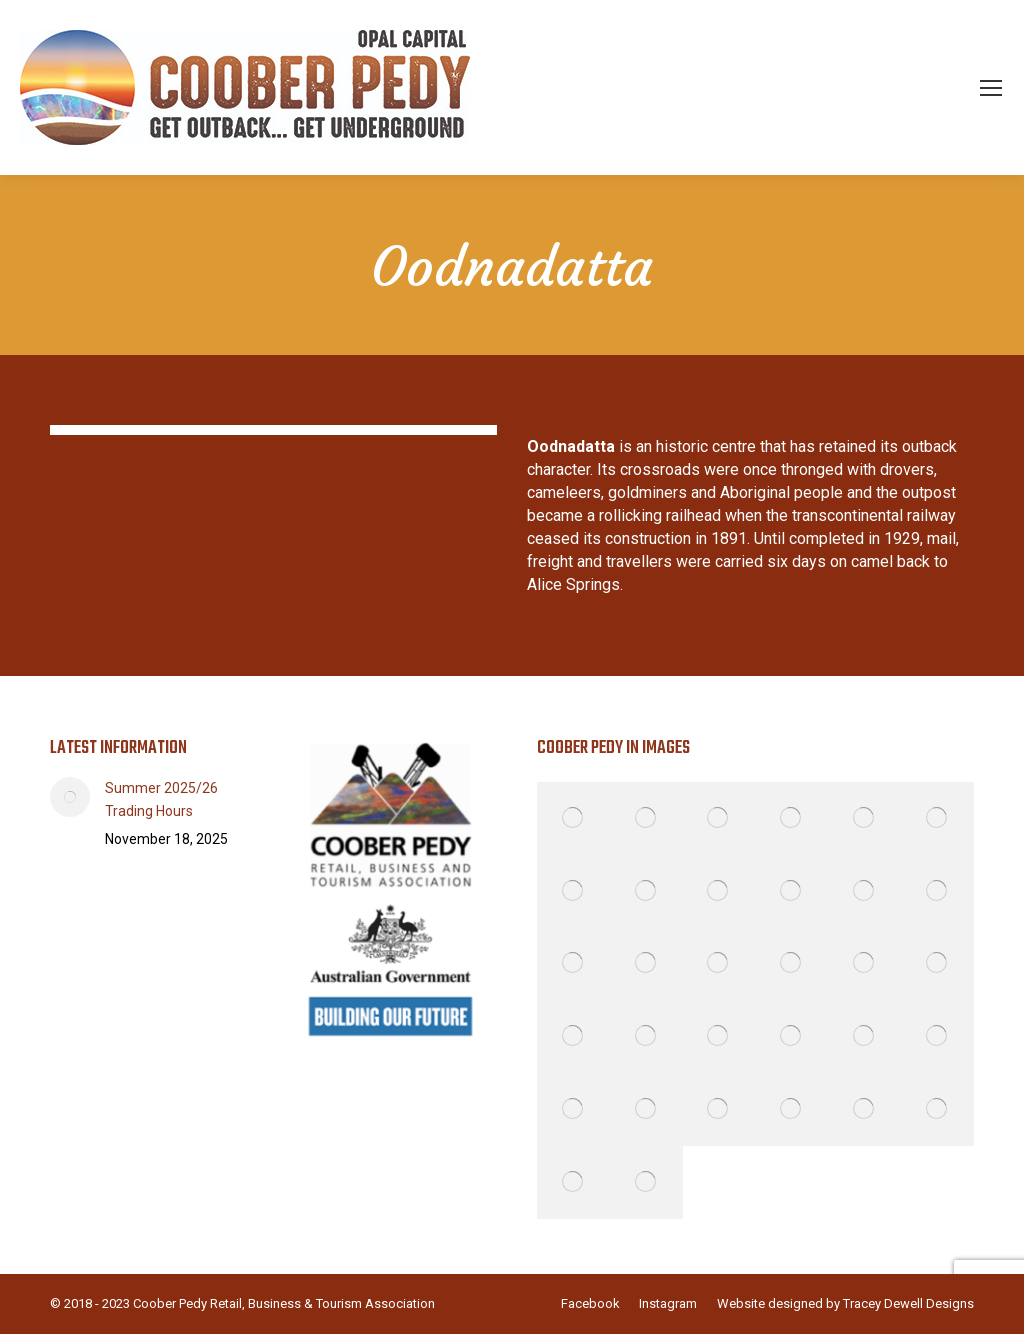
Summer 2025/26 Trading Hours (161, 799)
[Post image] (70, 797)
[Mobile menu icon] (991, 88)
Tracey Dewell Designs (908, 1303)
